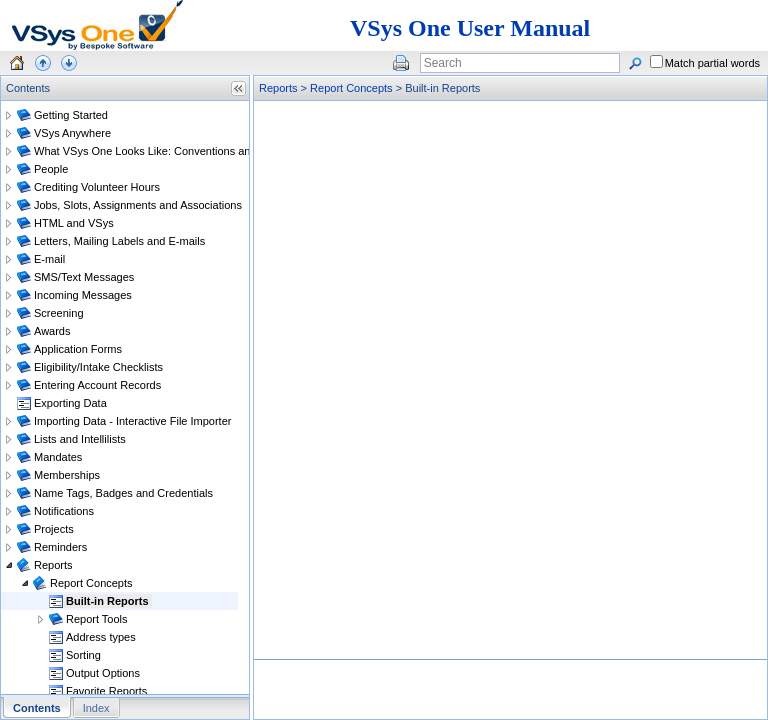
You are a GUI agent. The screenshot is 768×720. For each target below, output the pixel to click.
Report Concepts (351, 88)
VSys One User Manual (470, 28)
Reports (278, 88)
